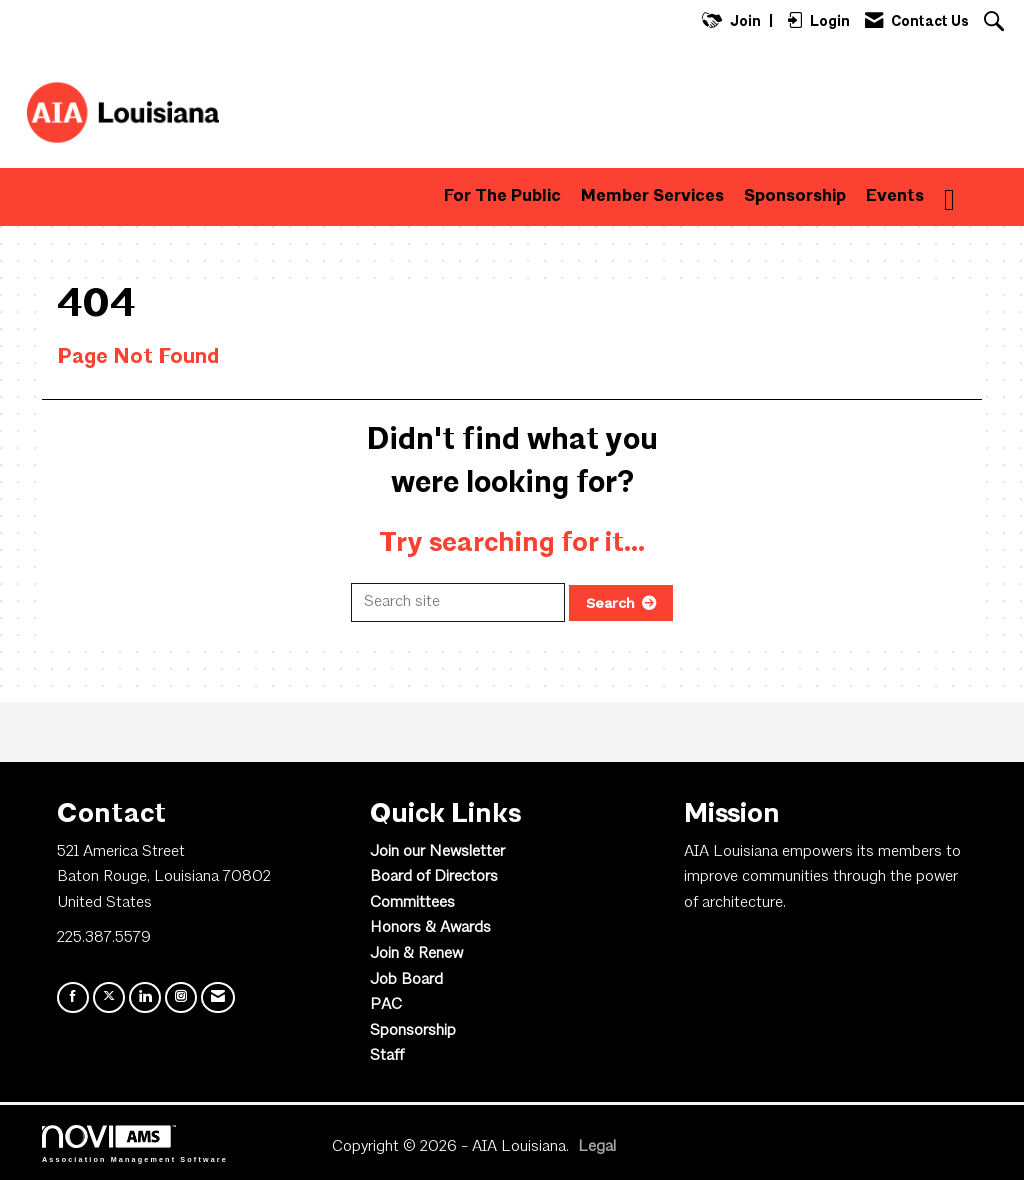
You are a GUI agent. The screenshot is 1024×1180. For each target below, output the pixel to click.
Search (610, 603)
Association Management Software (135, 1143)
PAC (386, 1005)
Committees (412, 903)
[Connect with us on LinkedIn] (145, 997)
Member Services (652, 196)
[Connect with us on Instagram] (181, 997)
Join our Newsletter (437, 852)
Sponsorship (795, 196)
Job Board (406, 980)
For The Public (502, 196)
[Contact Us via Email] (218, 997)
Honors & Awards (430, 928)
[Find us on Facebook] (73, 997)
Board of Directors (434, 877)
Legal (597, 1147)
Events (895, 196)
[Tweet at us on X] (109, 997)
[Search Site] (996, 23)
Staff (387, 1056)
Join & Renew (416, 954)
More (965, 196)
